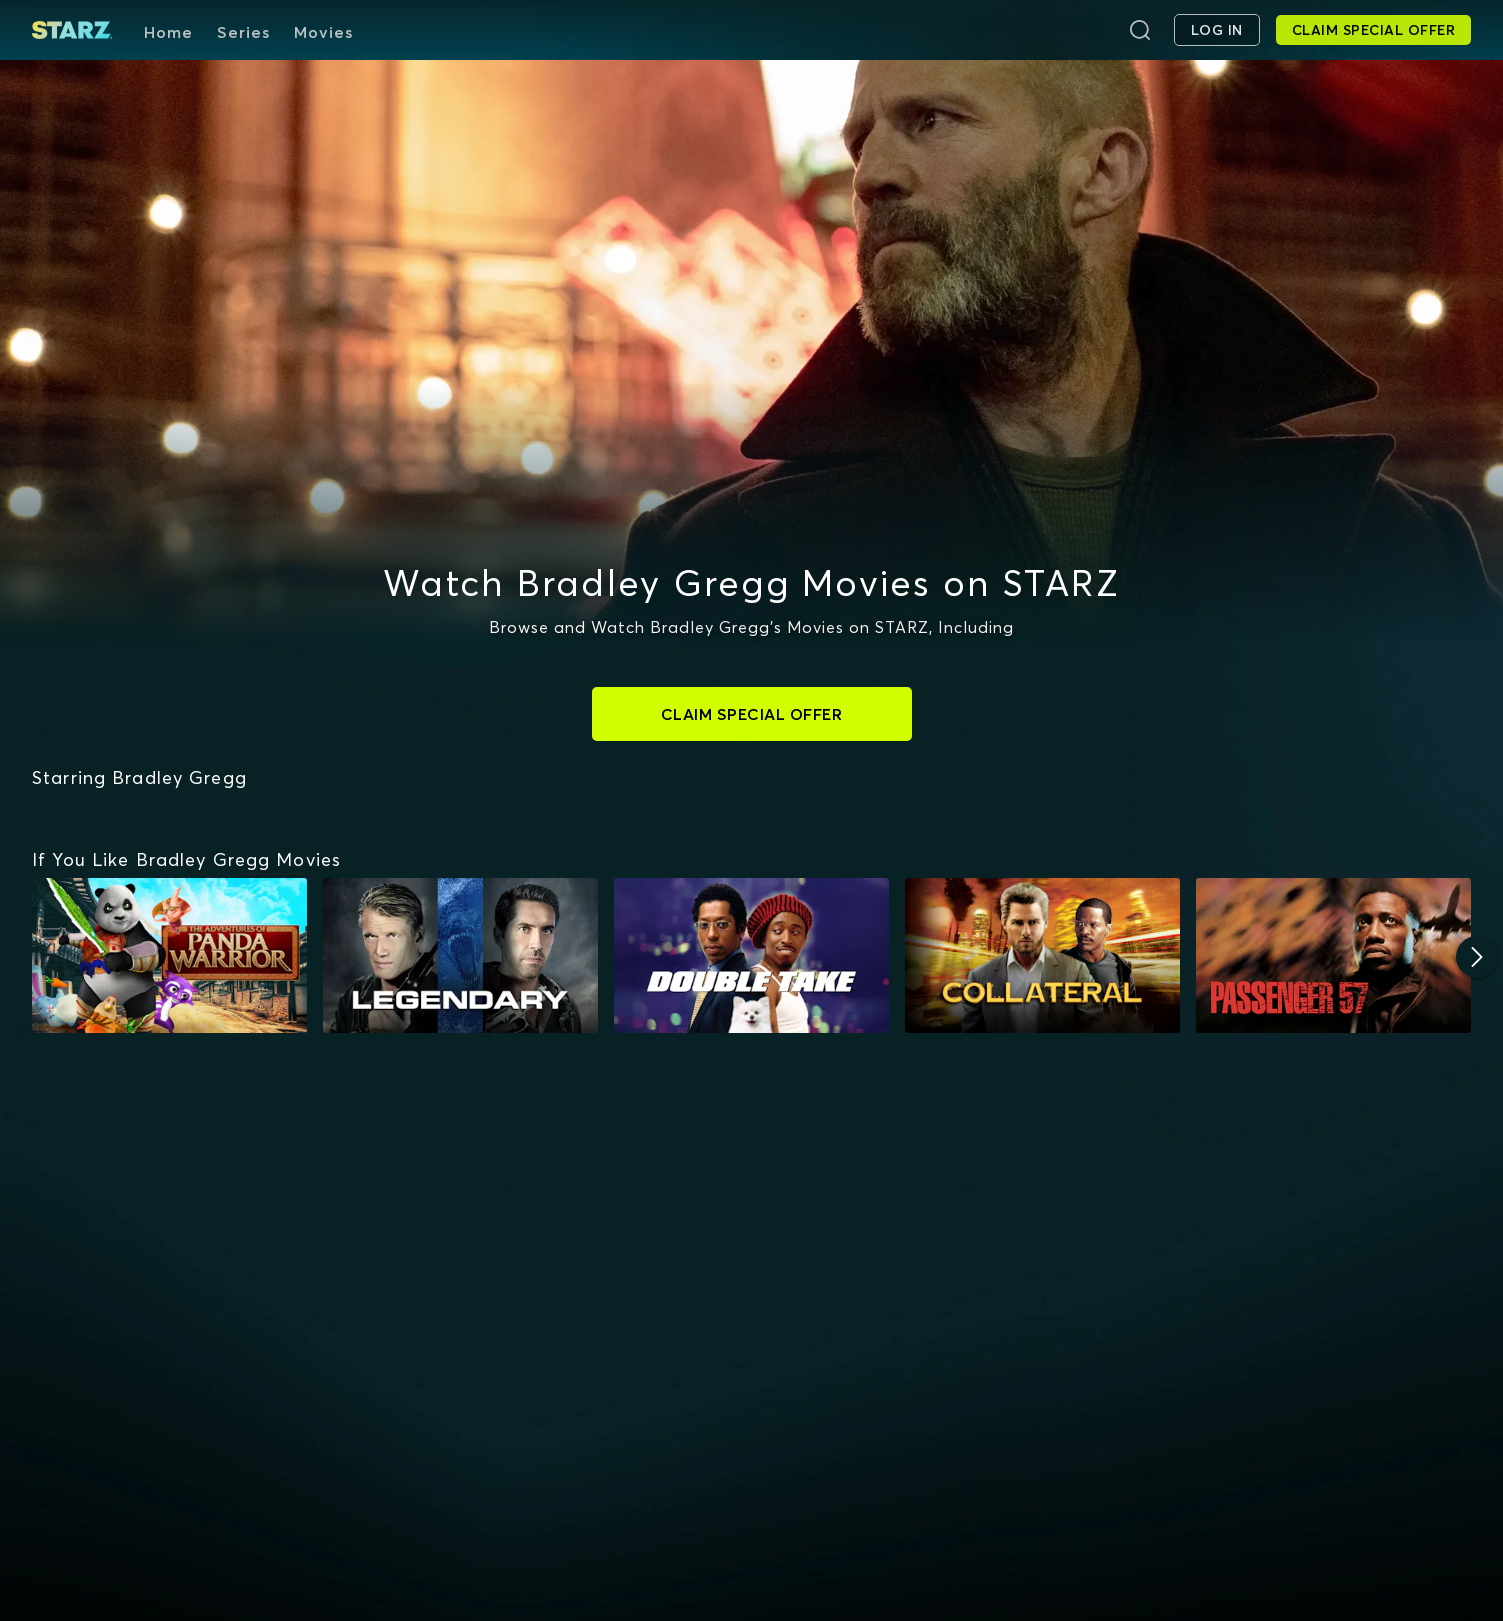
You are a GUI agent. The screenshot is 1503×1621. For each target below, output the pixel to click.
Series (243, 32)
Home (168, 32)
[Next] (1477, 957)
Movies (323, 32)
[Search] (1140, 30)
